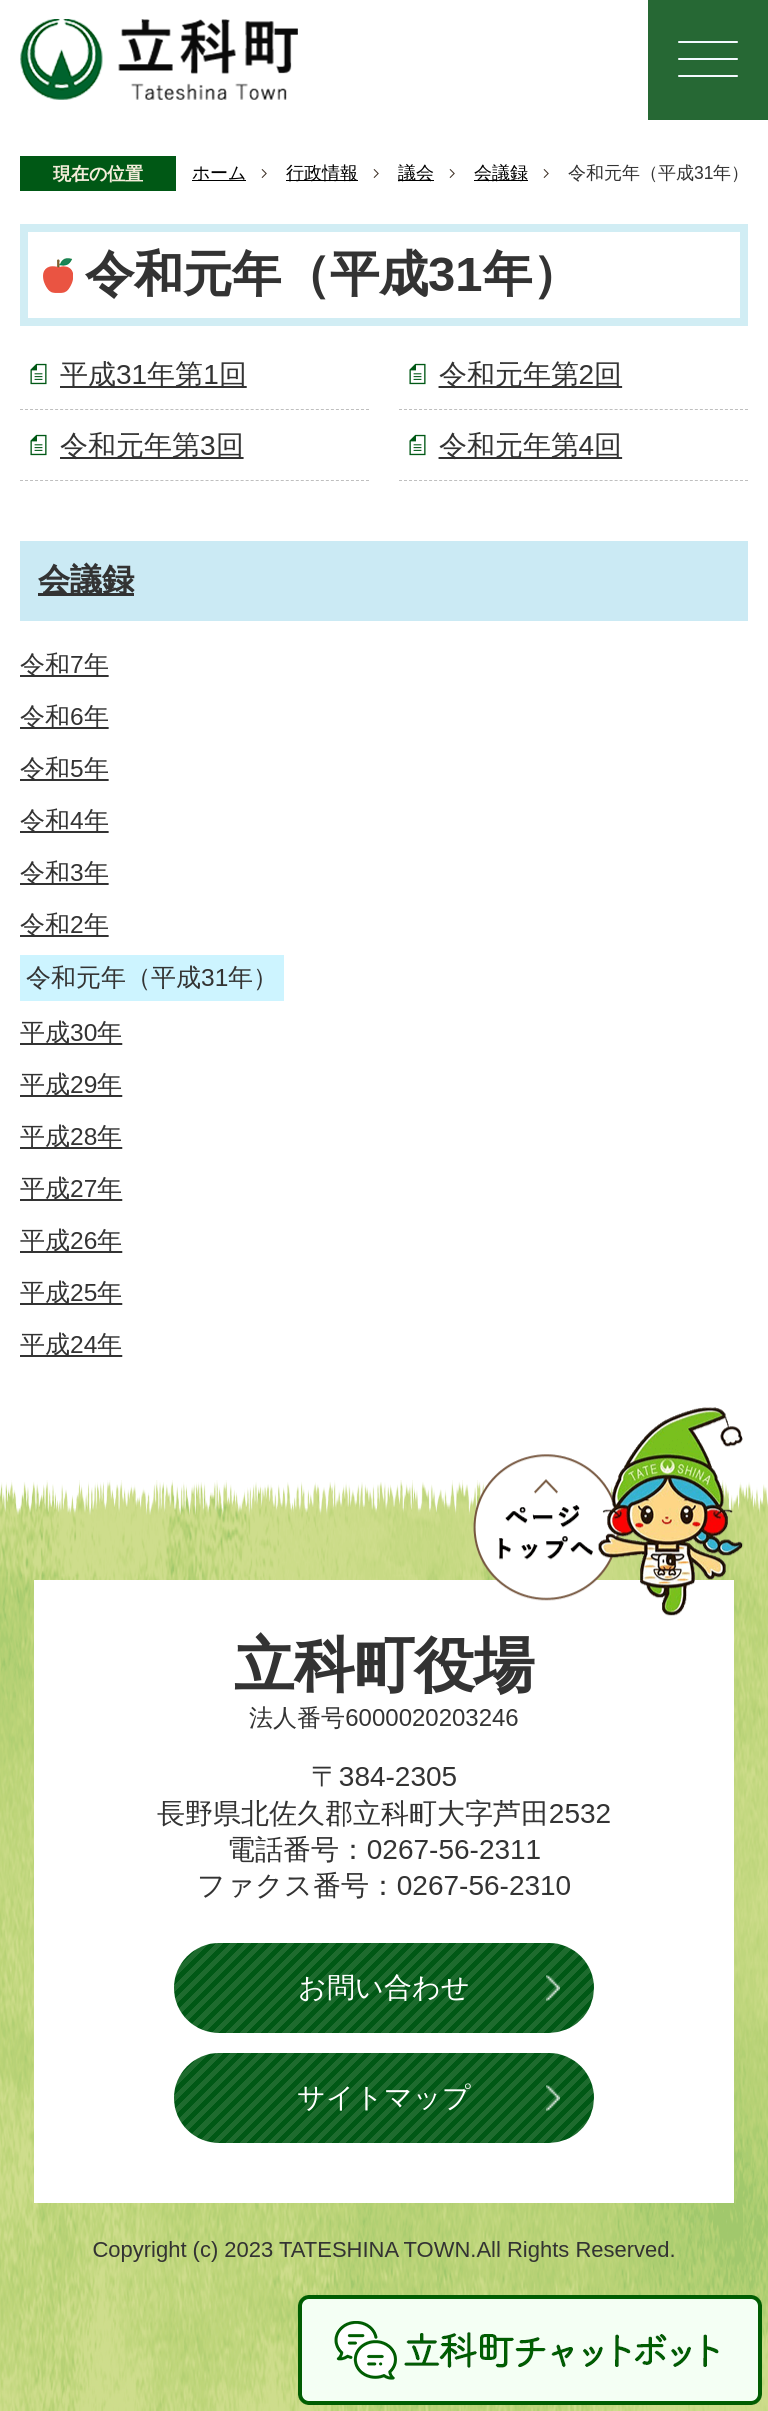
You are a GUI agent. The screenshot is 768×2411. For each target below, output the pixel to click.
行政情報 (322, 173)
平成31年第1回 (153, 374)
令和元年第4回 (531, 445)
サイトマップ (384, 2097)
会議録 (501, 173)
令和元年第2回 (531, 374)
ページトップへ (608, 1511)
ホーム (219, 173)
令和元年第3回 (152, 445)
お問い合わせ (384, 1987)
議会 (416, 173)
